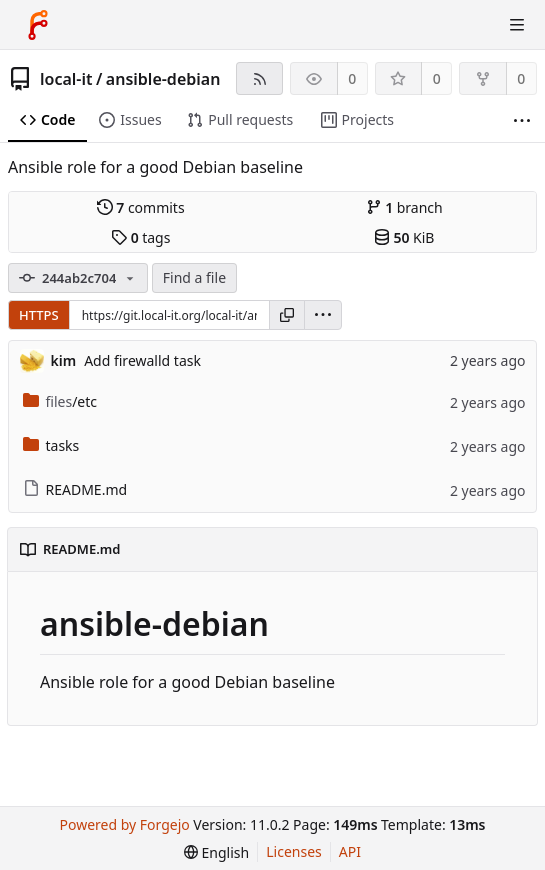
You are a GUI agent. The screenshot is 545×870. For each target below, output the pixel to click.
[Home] (38, 25)
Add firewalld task (142, 360)
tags (140, 237)
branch (404, 207)
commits (141, 207)
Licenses (294, 851)
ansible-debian (163, 79)
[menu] (323, 315)
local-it (66, 79)
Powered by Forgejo (125, 824)
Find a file (194, 277)
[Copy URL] (287, 315)
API (350, 851)
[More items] (522, 120)
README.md (75, 489)
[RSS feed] (259, 78)
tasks (51, 445)
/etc (60, 401)
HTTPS (39, 315)
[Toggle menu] (517, 25)
